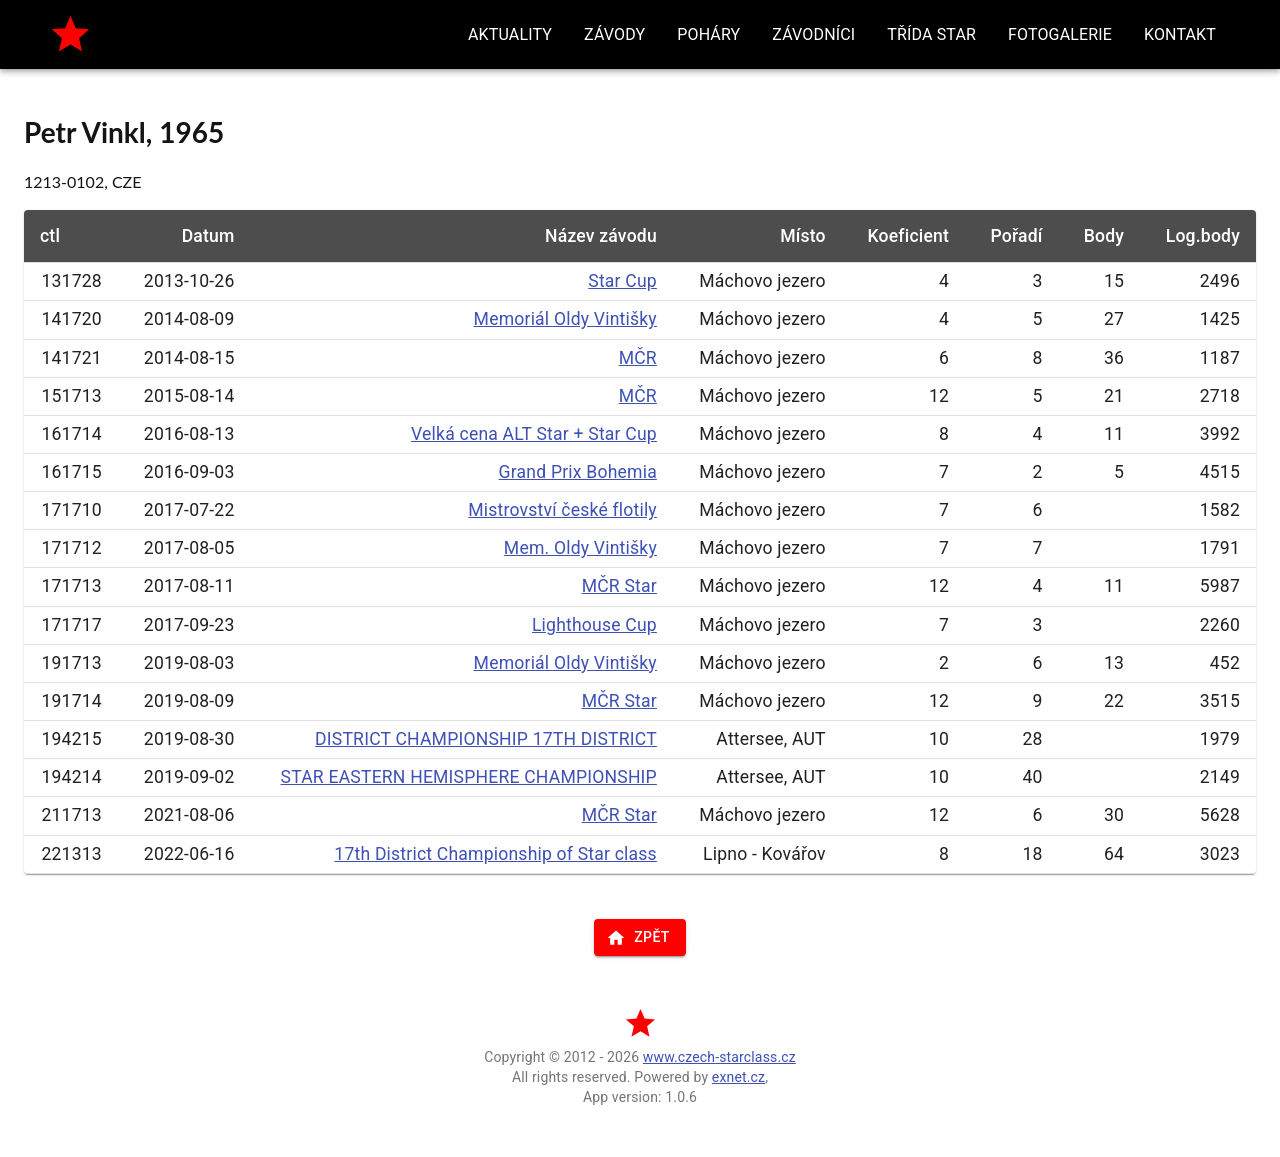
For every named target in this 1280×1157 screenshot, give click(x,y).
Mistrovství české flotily (562, 510)
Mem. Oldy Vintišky (580, 548)
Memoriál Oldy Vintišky (565, 319)
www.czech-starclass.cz (719, 1057)
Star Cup (622, 281)
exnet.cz (738, 1077)
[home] (70, 34)
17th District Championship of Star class (495, 854)
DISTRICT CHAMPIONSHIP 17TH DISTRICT (486, 739)
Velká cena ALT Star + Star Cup (534, 434)
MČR (638, 358)
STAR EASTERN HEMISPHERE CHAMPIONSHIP (469, 777)
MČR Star (619, 586)
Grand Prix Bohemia (578, 472)
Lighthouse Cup (594, 625)
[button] (510, 34)
